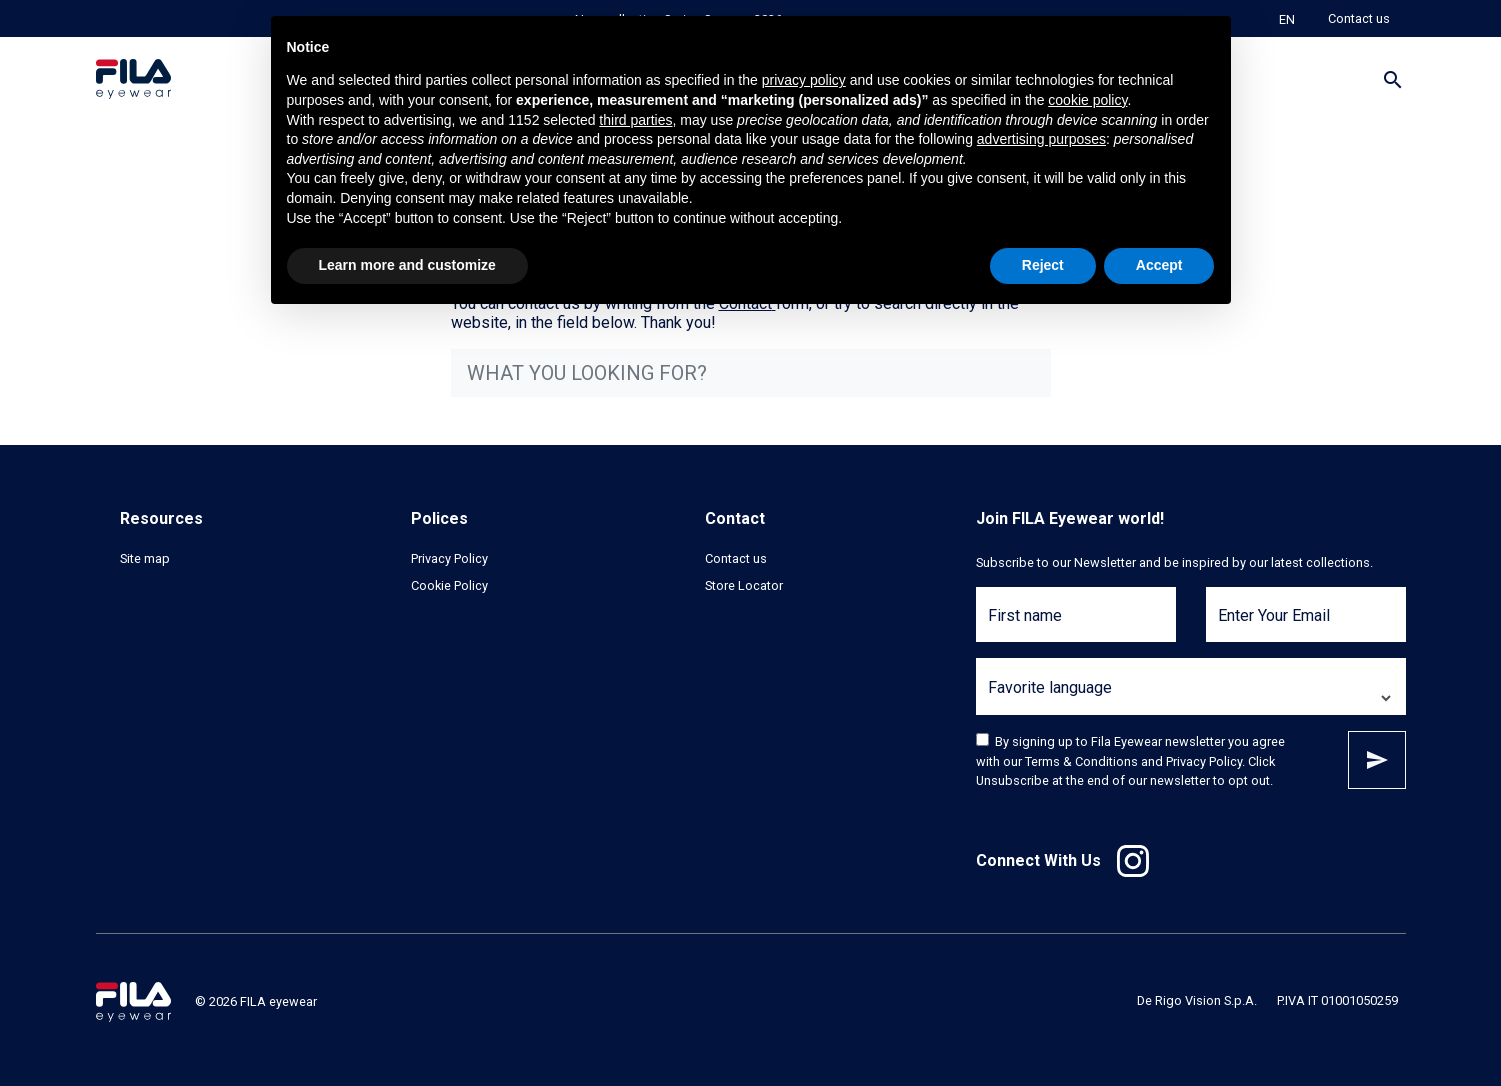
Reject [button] (1043, 265)
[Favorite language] (1191, 698)
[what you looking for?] (751, 373)
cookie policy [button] (1087, 100)
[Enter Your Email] (1306, 626)
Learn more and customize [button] (407, 265)
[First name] (1076, 626)
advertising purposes (1041, 139)
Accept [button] (1159, 265)
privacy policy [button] (804, 80)
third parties (635, 120)
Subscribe (1377, 760)
